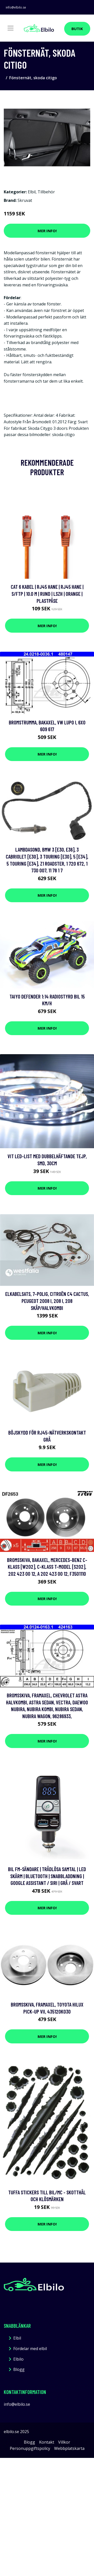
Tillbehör (46, 192)
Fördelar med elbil (30, 2348)
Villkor (64, 2442)
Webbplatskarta (69, 2448)
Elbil (32, 192)
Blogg (19, 2369)
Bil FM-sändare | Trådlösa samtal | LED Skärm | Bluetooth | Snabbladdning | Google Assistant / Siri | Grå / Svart (47, 1876)
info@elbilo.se (16, 7)
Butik (77, 28)
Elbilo (18, 2359)
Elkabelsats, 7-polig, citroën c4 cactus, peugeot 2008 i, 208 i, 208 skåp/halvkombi (47, 1301)
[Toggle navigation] (10, 28)
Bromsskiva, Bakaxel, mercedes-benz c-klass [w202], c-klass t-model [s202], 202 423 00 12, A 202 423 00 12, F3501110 (47, 1567)
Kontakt (46, 2442)
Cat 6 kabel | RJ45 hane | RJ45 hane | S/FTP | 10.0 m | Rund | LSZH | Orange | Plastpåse (47, 594)
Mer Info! (47, 230)
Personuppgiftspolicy (30, 2448)
